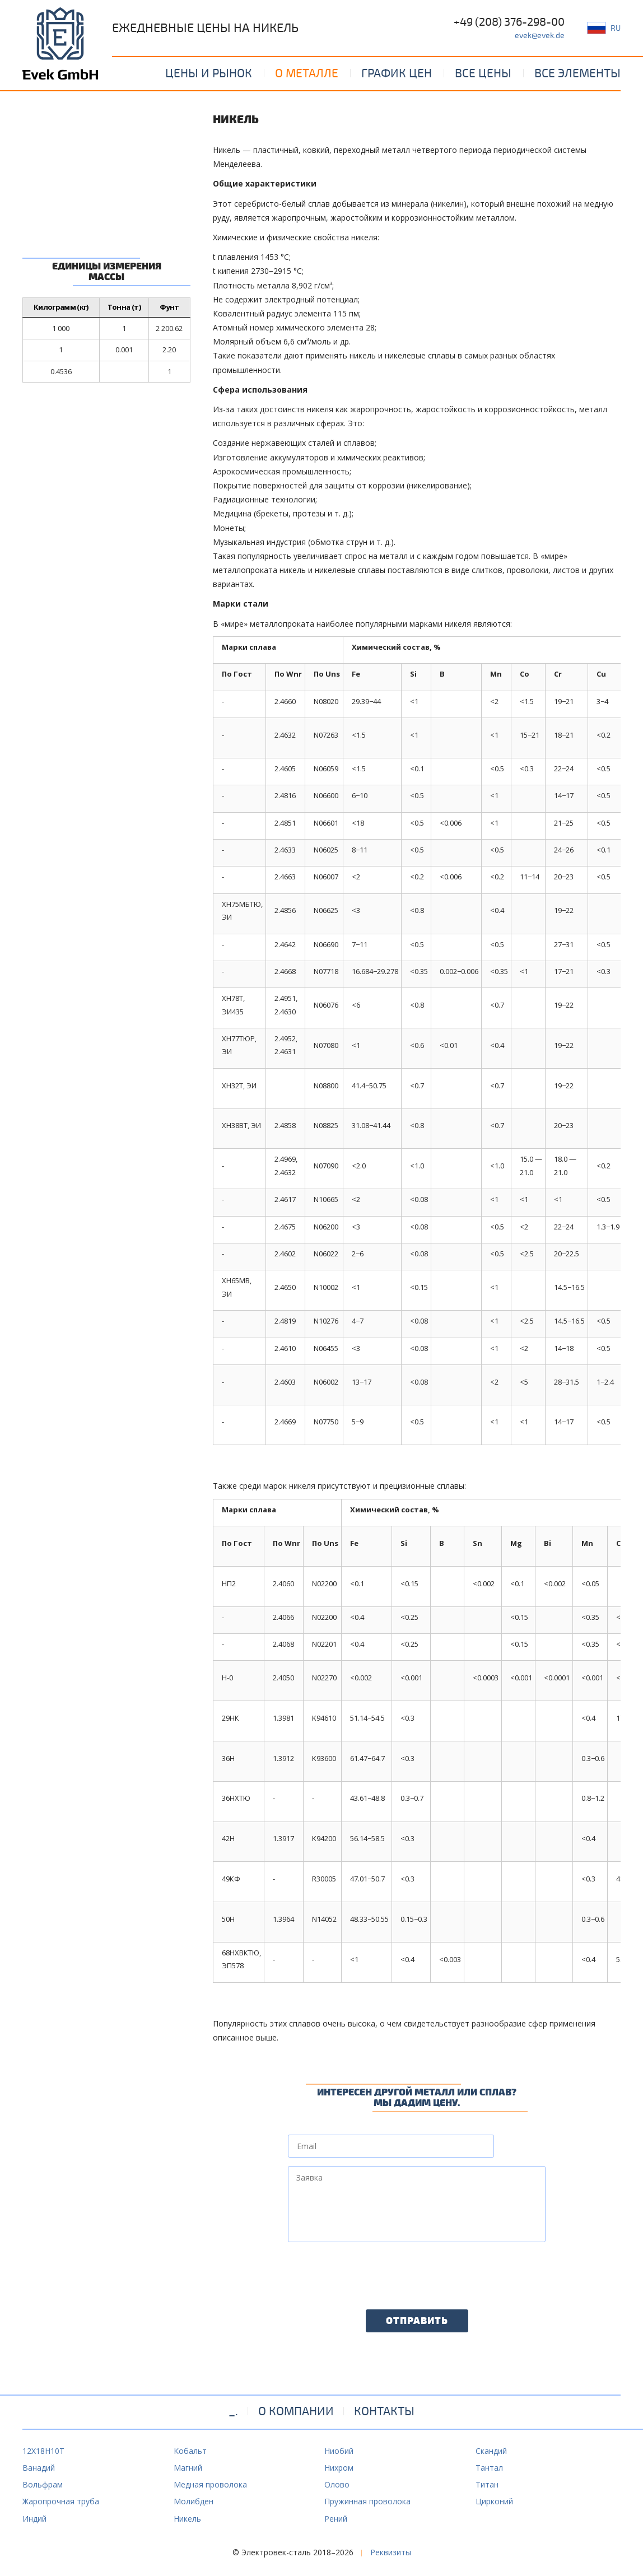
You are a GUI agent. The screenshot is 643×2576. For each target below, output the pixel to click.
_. (233, 2411)
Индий (34, 2518)
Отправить (417, 2321)
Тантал (489, 2467)
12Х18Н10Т (43, 2450)
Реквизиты (390, 2552)
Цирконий (494, 2501)
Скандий (491, 2450)
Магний (188, 2467)
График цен (396, 73)
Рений (335, 2518)
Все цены (483, 73)
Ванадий (38, 2467)
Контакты (384, 2411)
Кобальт (190, 2450)
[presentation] (373, 2272)
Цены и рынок (208, 73)
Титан (487, 2484)
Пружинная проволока (367, 2501)
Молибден (193, 2501)
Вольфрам (42, 2484)
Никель (187, 2518)
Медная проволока (210, 2484)
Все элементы (577, 73)
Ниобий (338, 2450)
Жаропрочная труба (60, 2501)
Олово (337, 2484)
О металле (306, 73)
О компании (296, 2411)
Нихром (338, 2467)
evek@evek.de (540, 35)
